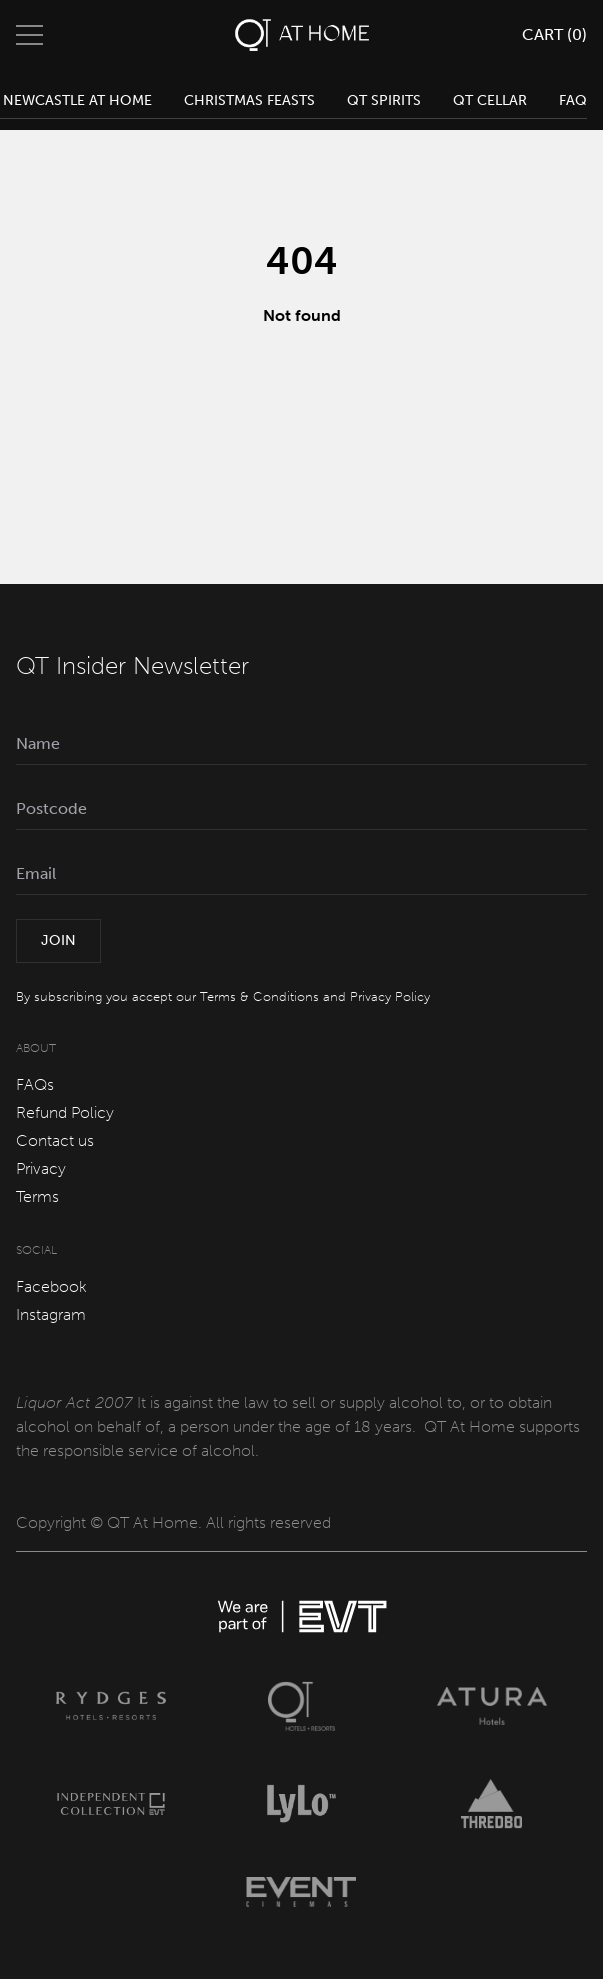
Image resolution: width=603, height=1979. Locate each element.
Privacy (41, 1168)
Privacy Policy (390, 996)
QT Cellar (490, 100)
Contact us (55, 1140)
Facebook (51, 1286)
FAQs (35, 1084)
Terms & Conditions (259, 996)
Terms (37, 1196)
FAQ (573, 100)
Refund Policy (65, 1112)
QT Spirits (384, 100)
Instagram (51, 1314)
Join (58, 940)
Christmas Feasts (249, 100)
